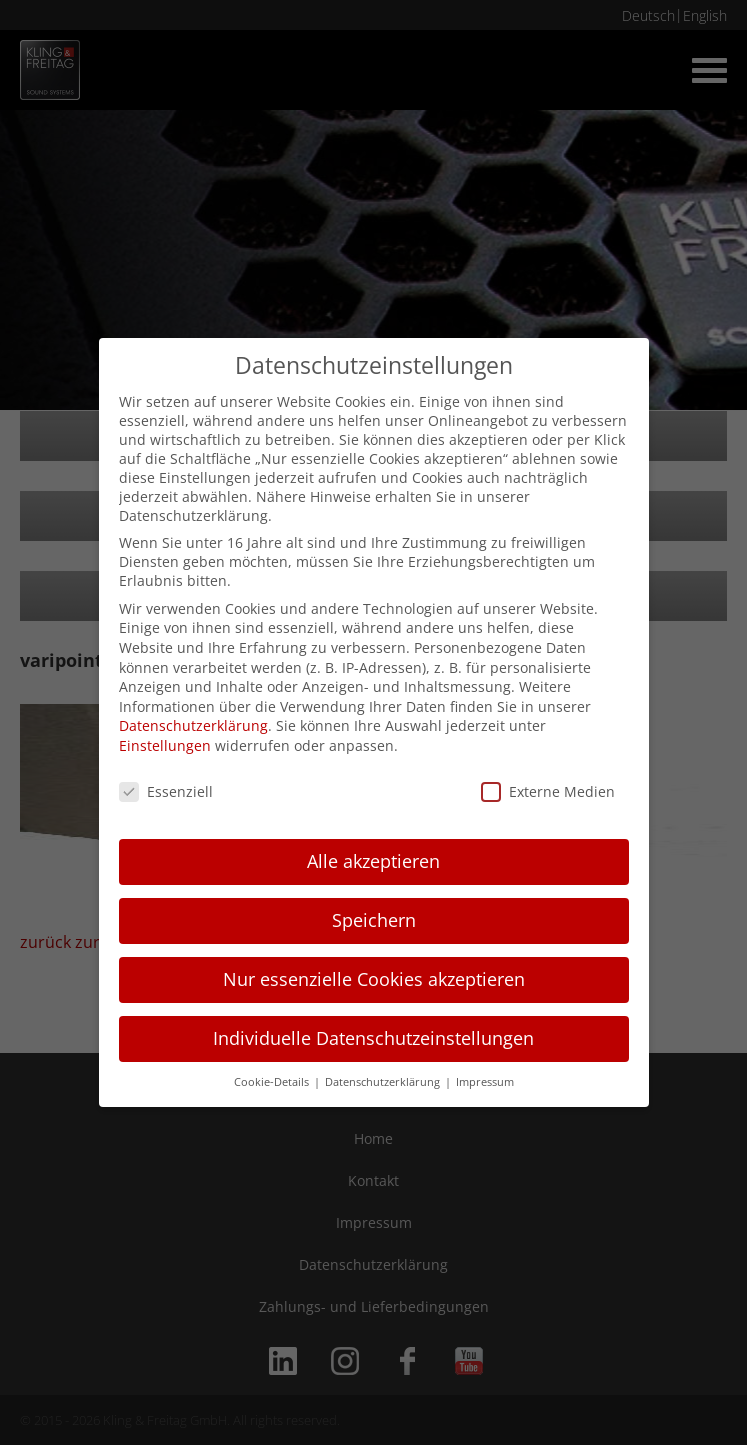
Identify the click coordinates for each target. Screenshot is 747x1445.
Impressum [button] (485, 1082)
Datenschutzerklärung (193, 725)
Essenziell (166, 791)
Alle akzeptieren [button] (373, 861)
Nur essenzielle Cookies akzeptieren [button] (374, 979)
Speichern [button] (374, 920)
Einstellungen (165, 745)
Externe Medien (548, 791)
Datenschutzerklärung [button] (384, 1082)
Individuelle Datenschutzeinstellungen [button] (373, 1038)
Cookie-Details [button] (273, 1082)
